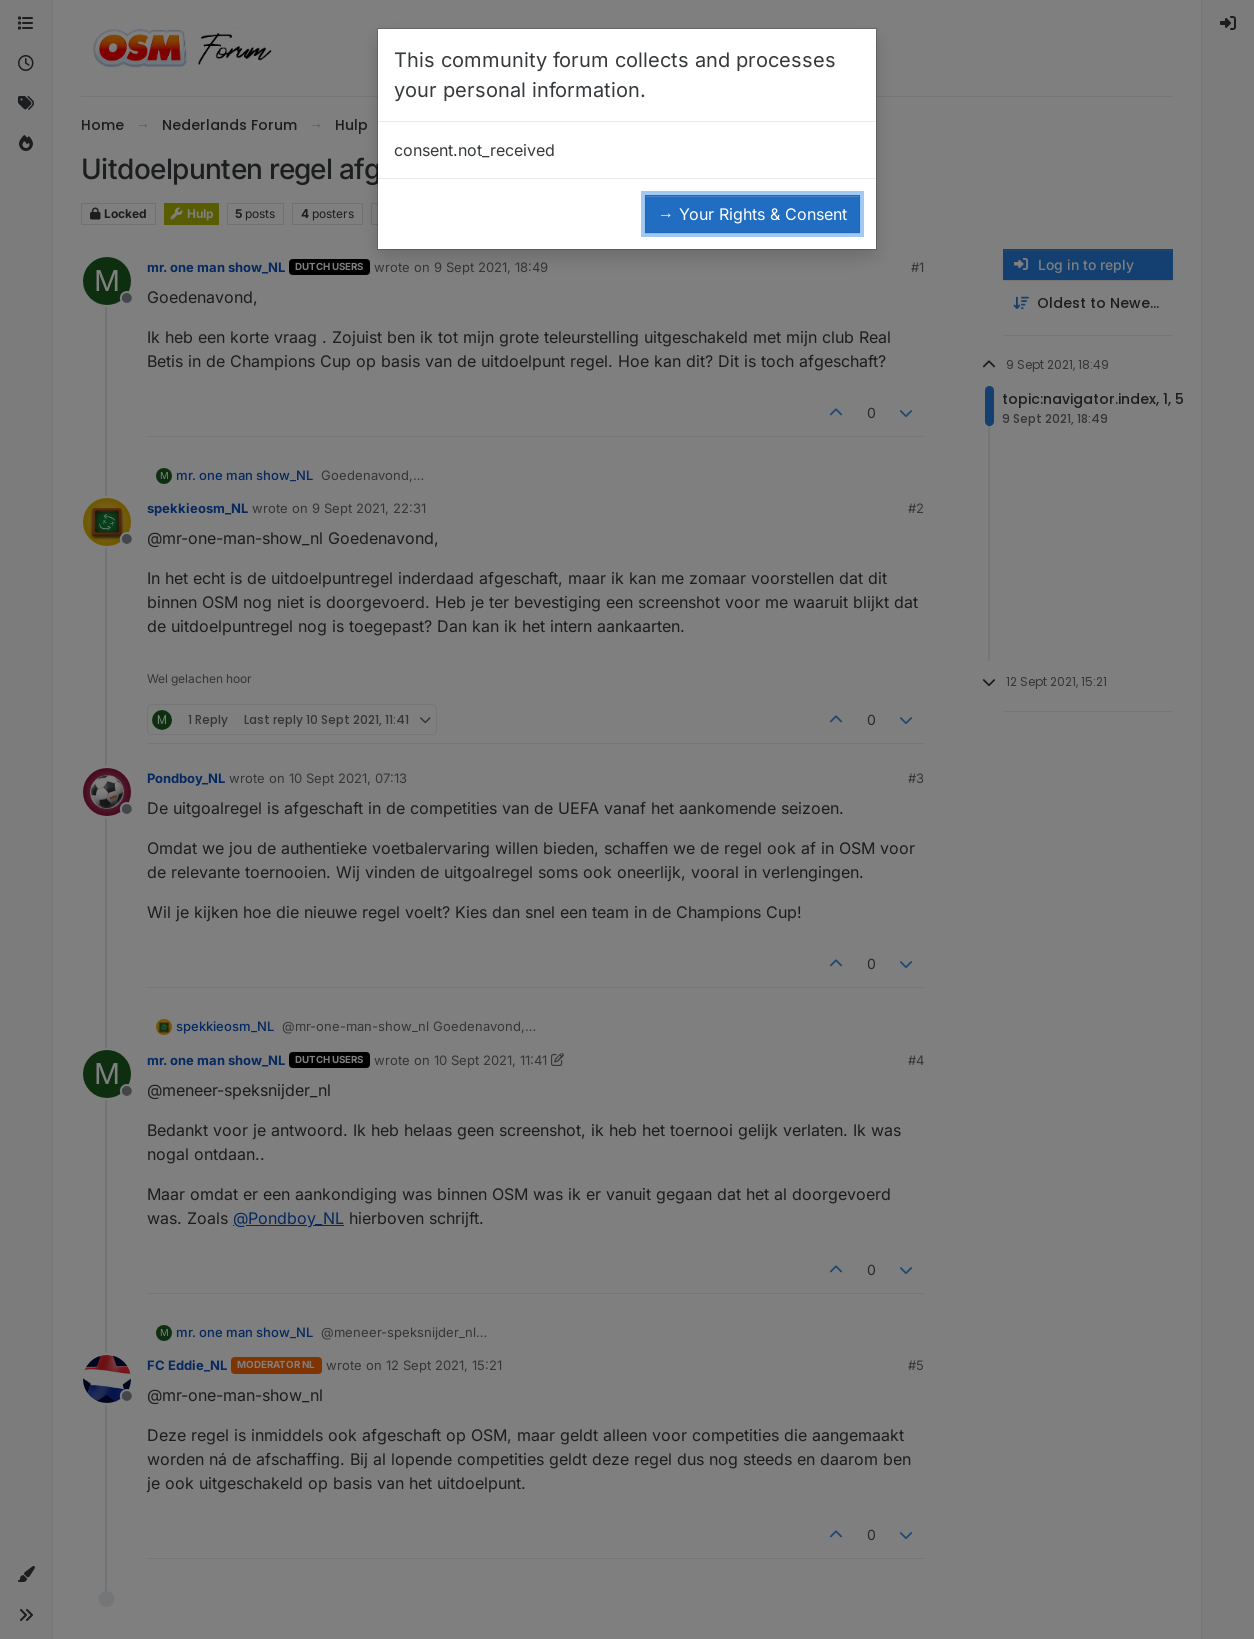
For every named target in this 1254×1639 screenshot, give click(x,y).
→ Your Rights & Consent (752, 214)
